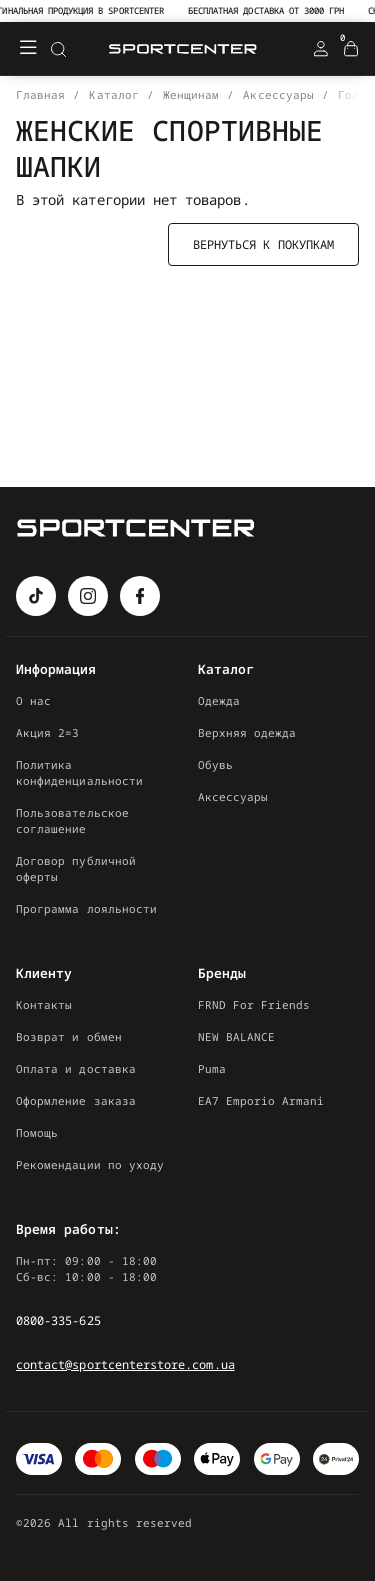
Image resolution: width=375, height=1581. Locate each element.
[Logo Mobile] (183, 49)
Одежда (219, 700)
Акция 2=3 (48, 732)
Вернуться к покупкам (263, 244)
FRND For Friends (254, 1004)
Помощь (37, 1132)
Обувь (215, 764)
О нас (33, 700)
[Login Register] (321, 49)
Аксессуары (233, 796)
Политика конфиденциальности (79, 772)
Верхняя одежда (247, 732)
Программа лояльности (86, 908)
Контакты (44, 1004)
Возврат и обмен (69, 1036)
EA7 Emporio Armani (261, 1100)
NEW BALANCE (237, 1036)
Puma (212, 1068)
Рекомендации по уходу (90, 1164)
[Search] (58, 49)
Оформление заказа (76, 1100)
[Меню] (28, 49)
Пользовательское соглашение (72, 820)
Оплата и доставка (76, 1068)
